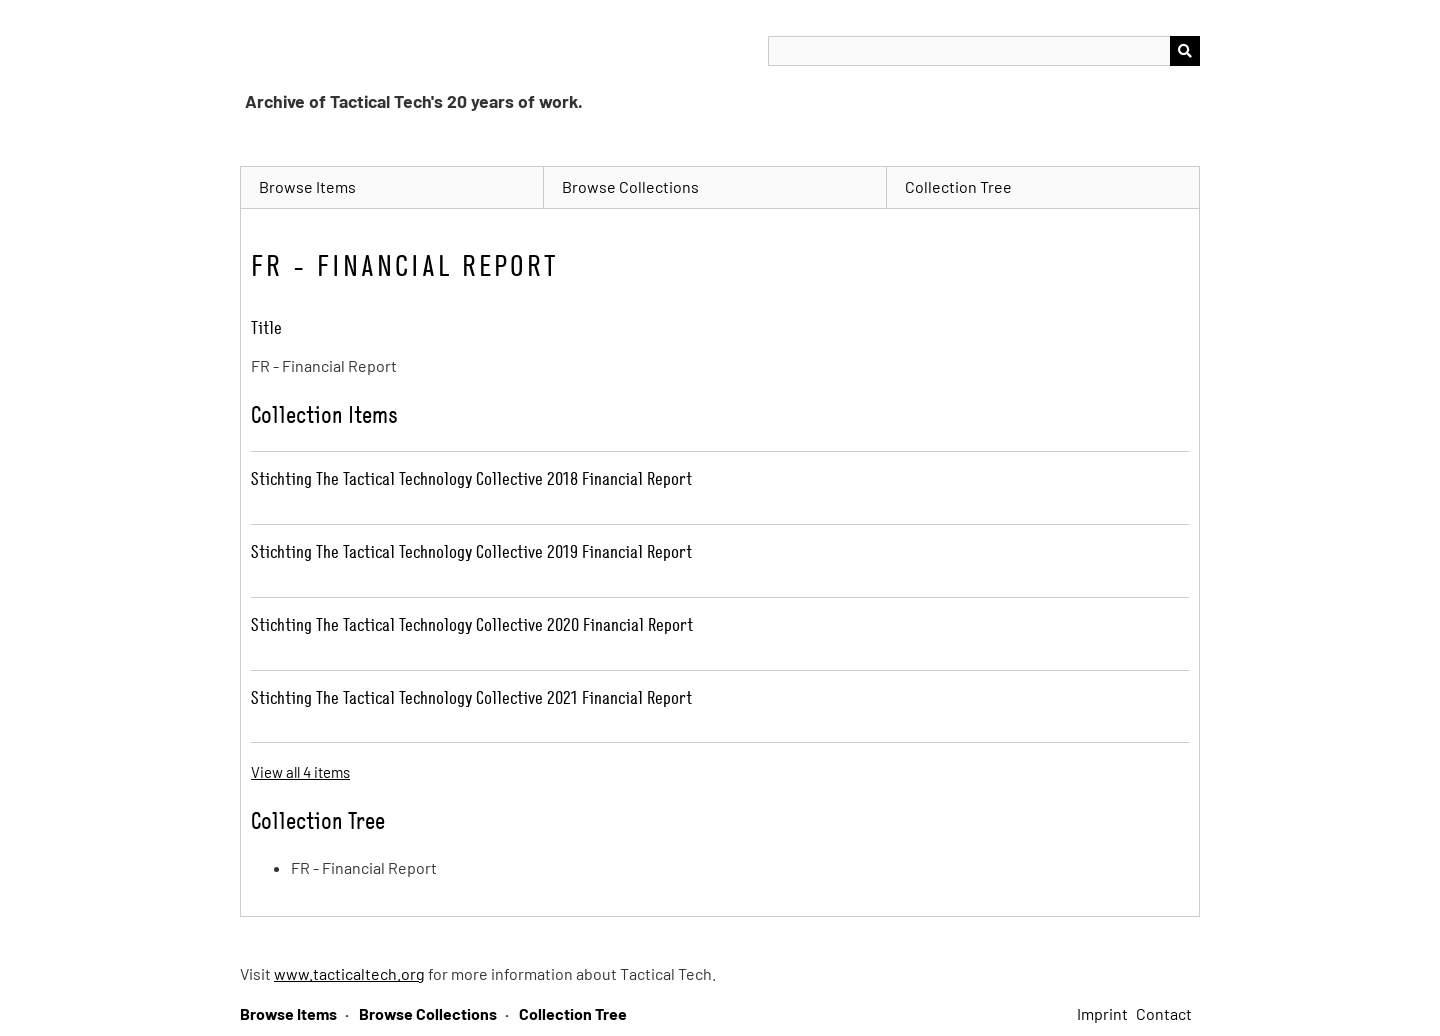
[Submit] (1185, 51)
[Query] (984, 51)
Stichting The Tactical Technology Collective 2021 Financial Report (471, 697)
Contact (1164, 1013)
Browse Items (307, 186)
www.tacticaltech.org (349, 973)
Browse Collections (630, 186)
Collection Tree (958, 186)
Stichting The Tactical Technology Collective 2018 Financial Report (471, 478)
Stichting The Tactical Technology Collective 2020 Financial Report (472, 624)
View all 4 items (300, 772)
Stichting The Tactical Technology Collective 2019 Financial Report (471, 551)
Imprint (1102, 1013)
